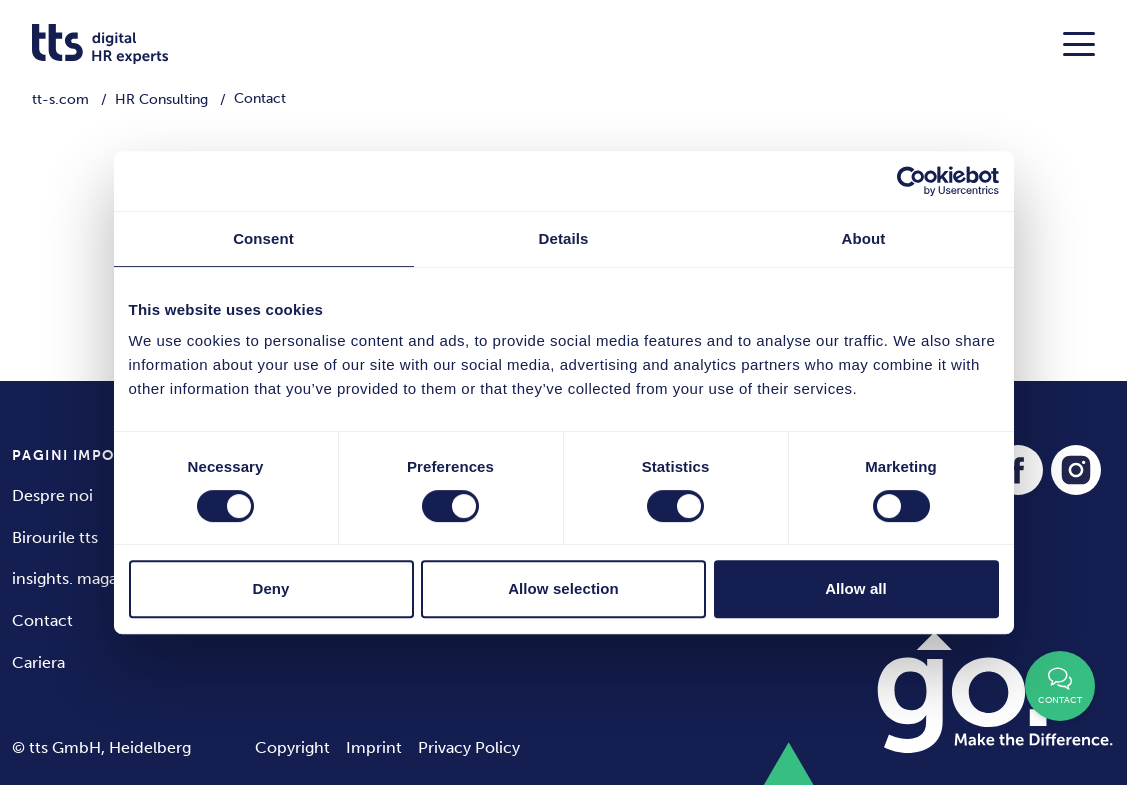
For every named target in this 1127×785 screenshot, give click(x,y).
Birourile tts (55, 537)
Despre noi (52, 495)
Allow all (856, 588)
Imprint (374, 747)
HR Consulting (161, 99)
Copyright (292, 747)
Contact (42, 620)
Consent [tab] (263, 238)
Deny (270, 588)
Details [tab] (564, 238)
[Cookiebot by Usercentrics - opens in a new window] (911, 181)
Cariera (38, 662)
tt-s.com (60, 99)
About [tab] (864, 238)
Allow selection (563, 588)
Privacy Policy (469, 747)
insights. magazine (80, 578)
